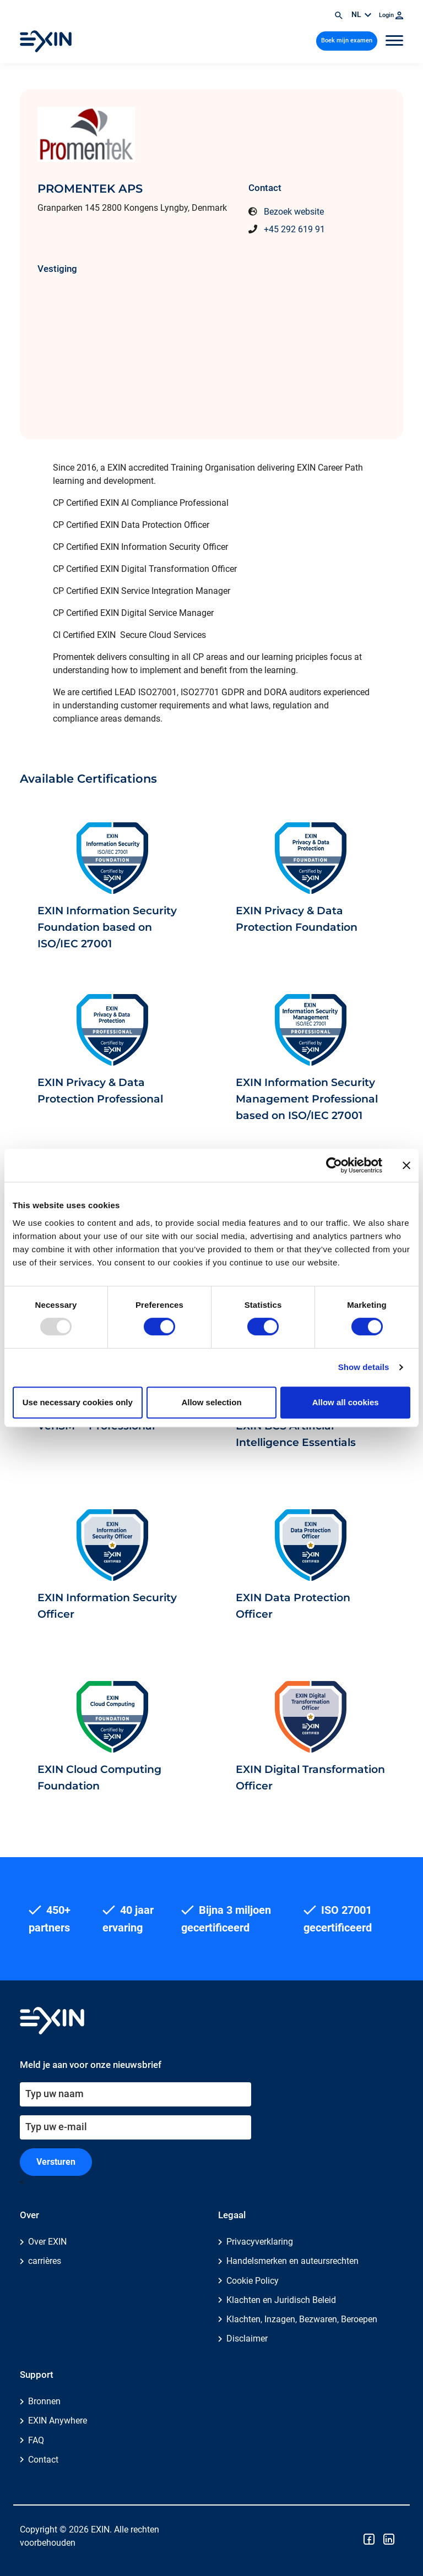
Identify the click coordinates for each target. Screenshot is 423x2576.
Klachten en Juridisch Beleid (281, 2300)
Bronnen (44, 2401)
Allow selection (211, 1402)
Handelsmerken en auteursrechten (292, 2261)
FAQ (36, 2440)
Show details (363, 1367)
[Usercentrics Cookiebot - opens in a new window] (334, 1165)
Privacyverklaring (259, 2241)
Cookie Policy (252, 2280)
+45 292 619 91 (294, 229)
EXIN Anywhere (57, 2420)
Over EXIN (47, 2241)
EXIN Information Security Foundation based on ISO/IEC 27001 (107, 927)
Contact (43, 2459)
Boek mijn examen (346, 40)
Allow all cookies (345, 1402)
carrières (44, 2261)
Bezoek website (294, 211)
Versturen (55, 2162)
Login (391, 15)
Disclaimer (247, 2338)
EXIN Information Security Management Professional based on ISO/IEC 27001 (307, 1099)
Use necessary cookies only (78, 1402)
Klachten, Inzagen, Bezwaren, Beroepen (301, 2319)
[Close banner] (406, 1165)
